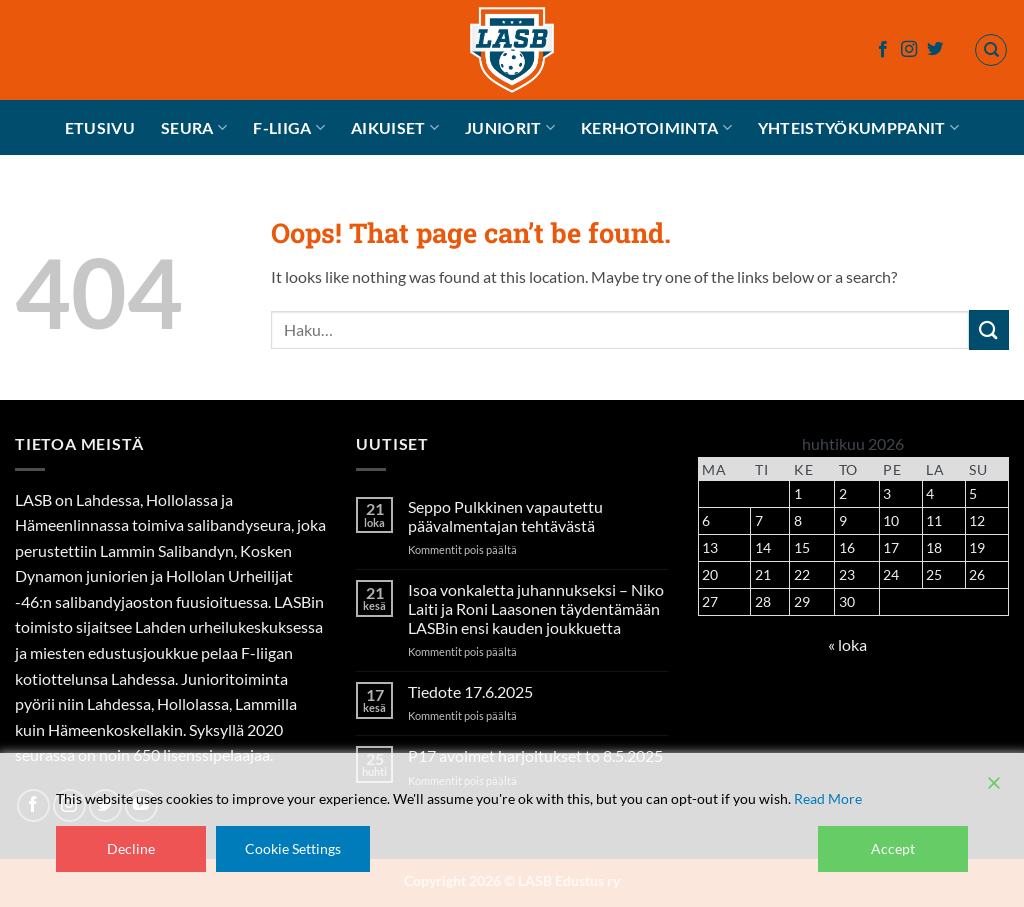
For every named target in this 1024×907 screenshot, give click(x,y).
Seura (194, 128)
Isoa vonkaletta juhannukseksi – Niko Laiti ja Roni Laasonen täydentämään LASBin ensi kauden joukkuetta (536, 608)
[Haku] (991, 50)
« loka (847, 644)
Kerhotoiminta (656, 128)
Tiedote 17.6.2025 (470, 691)
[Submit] (989, 329)
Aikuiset (395, 128)
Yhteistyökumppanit (858, 128)
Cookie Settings (293, 848)
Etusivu (100, 127)
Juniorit (510, 128)
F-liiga (289, 128)
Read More (828, 798)
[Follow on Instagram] (909, 50)
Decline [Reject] (131, 848)
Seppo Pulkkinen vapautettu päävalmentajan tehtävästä (505, 516)
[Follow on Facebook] (883, 50)
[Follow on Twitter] (935, 50)
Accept (893, 848)
